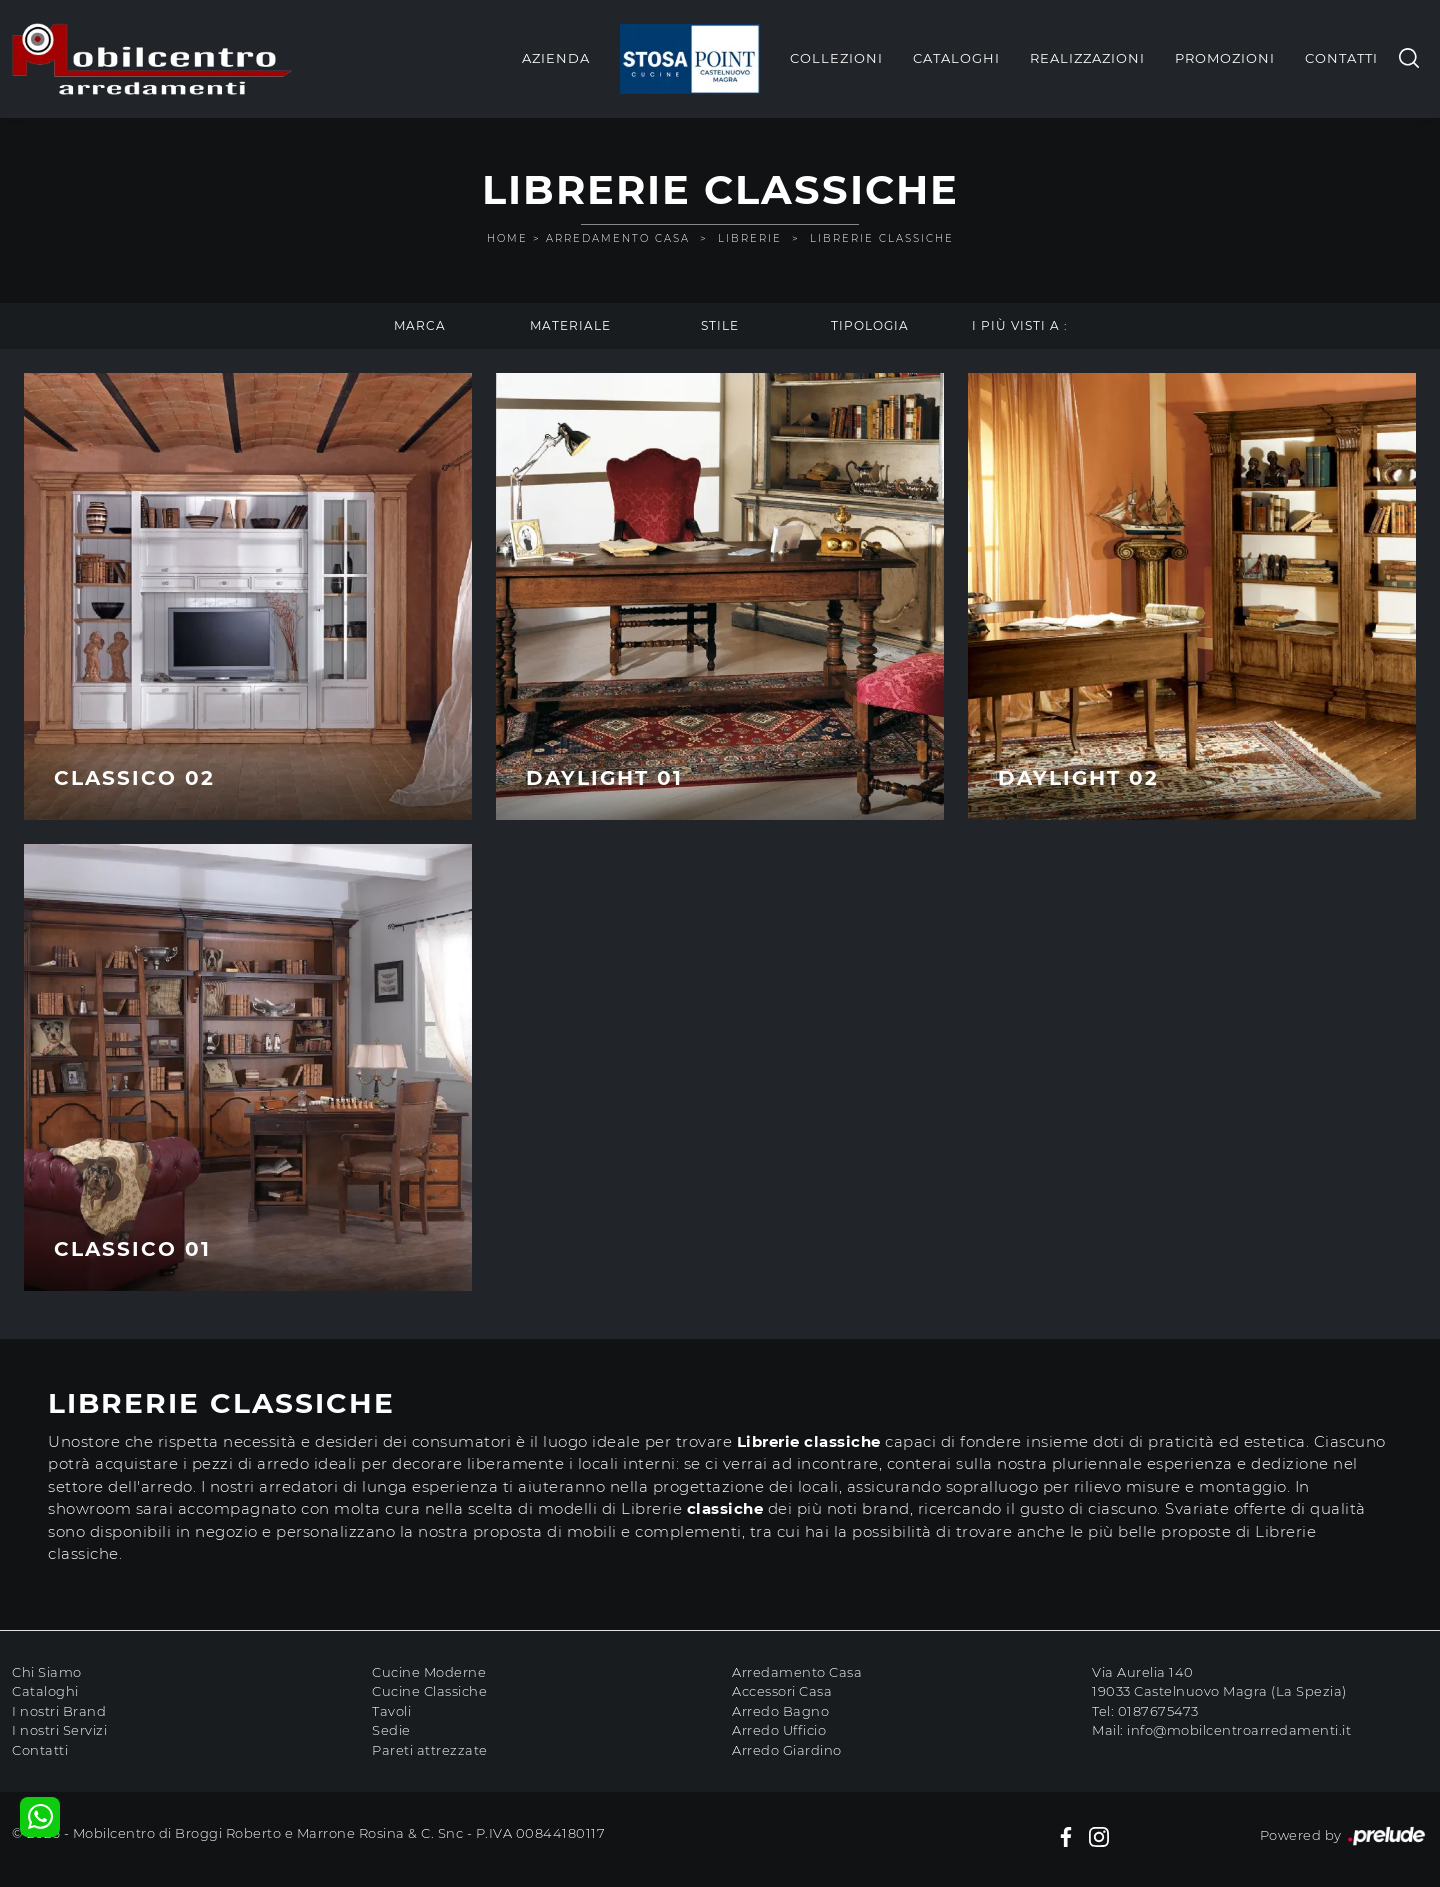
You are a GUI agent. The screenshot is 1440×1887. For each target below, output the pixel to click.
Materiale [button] (570, 325)
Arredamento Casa (618, 238)
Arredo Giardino (787, 1750)
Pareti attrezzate (430, 1750)
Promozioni (1225, 58)
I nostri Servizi (59, 1730)
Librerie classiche (882, 238)
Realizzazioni (1087, 58)
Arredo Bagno (780, 1711)
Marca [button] (420, 325)
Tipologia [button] (870, 325)
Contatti (1341, 58)
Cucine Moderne (429, 1672)
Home (507, 238)
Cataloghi (956, 58)
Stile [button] (720, 325)
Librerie (750, 238)
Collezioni (836, 58)
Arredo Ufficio (779, 1730)
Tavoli (391, 1711)
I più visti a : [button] (1020, 325)
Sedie (391, 1730)
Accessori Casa (782, 1691)
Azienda (556, 58)
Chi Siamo (47, 1672)
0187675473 (1158, 1711)
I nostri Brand (59, 1711)
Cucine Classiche (429, 1691)
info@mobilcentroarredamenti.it (1239, 1730)
